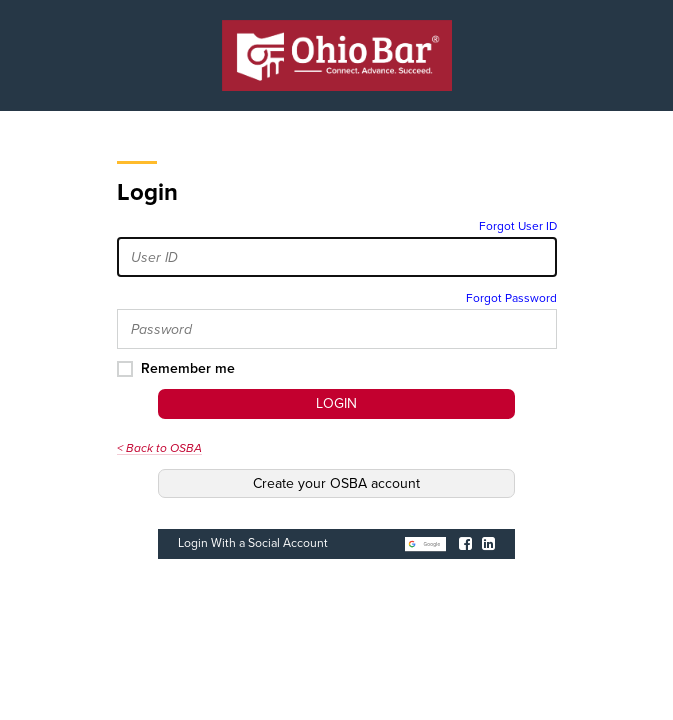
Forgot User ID (518, 226)
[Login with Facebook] (465, 543)
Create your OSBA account (336, 483)
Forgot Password (511, 298)
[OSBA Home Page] (336, 55)
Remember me (188, 368)
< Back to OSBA (159, 448)
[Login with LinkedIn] (488, 543)
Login (336, 403)
